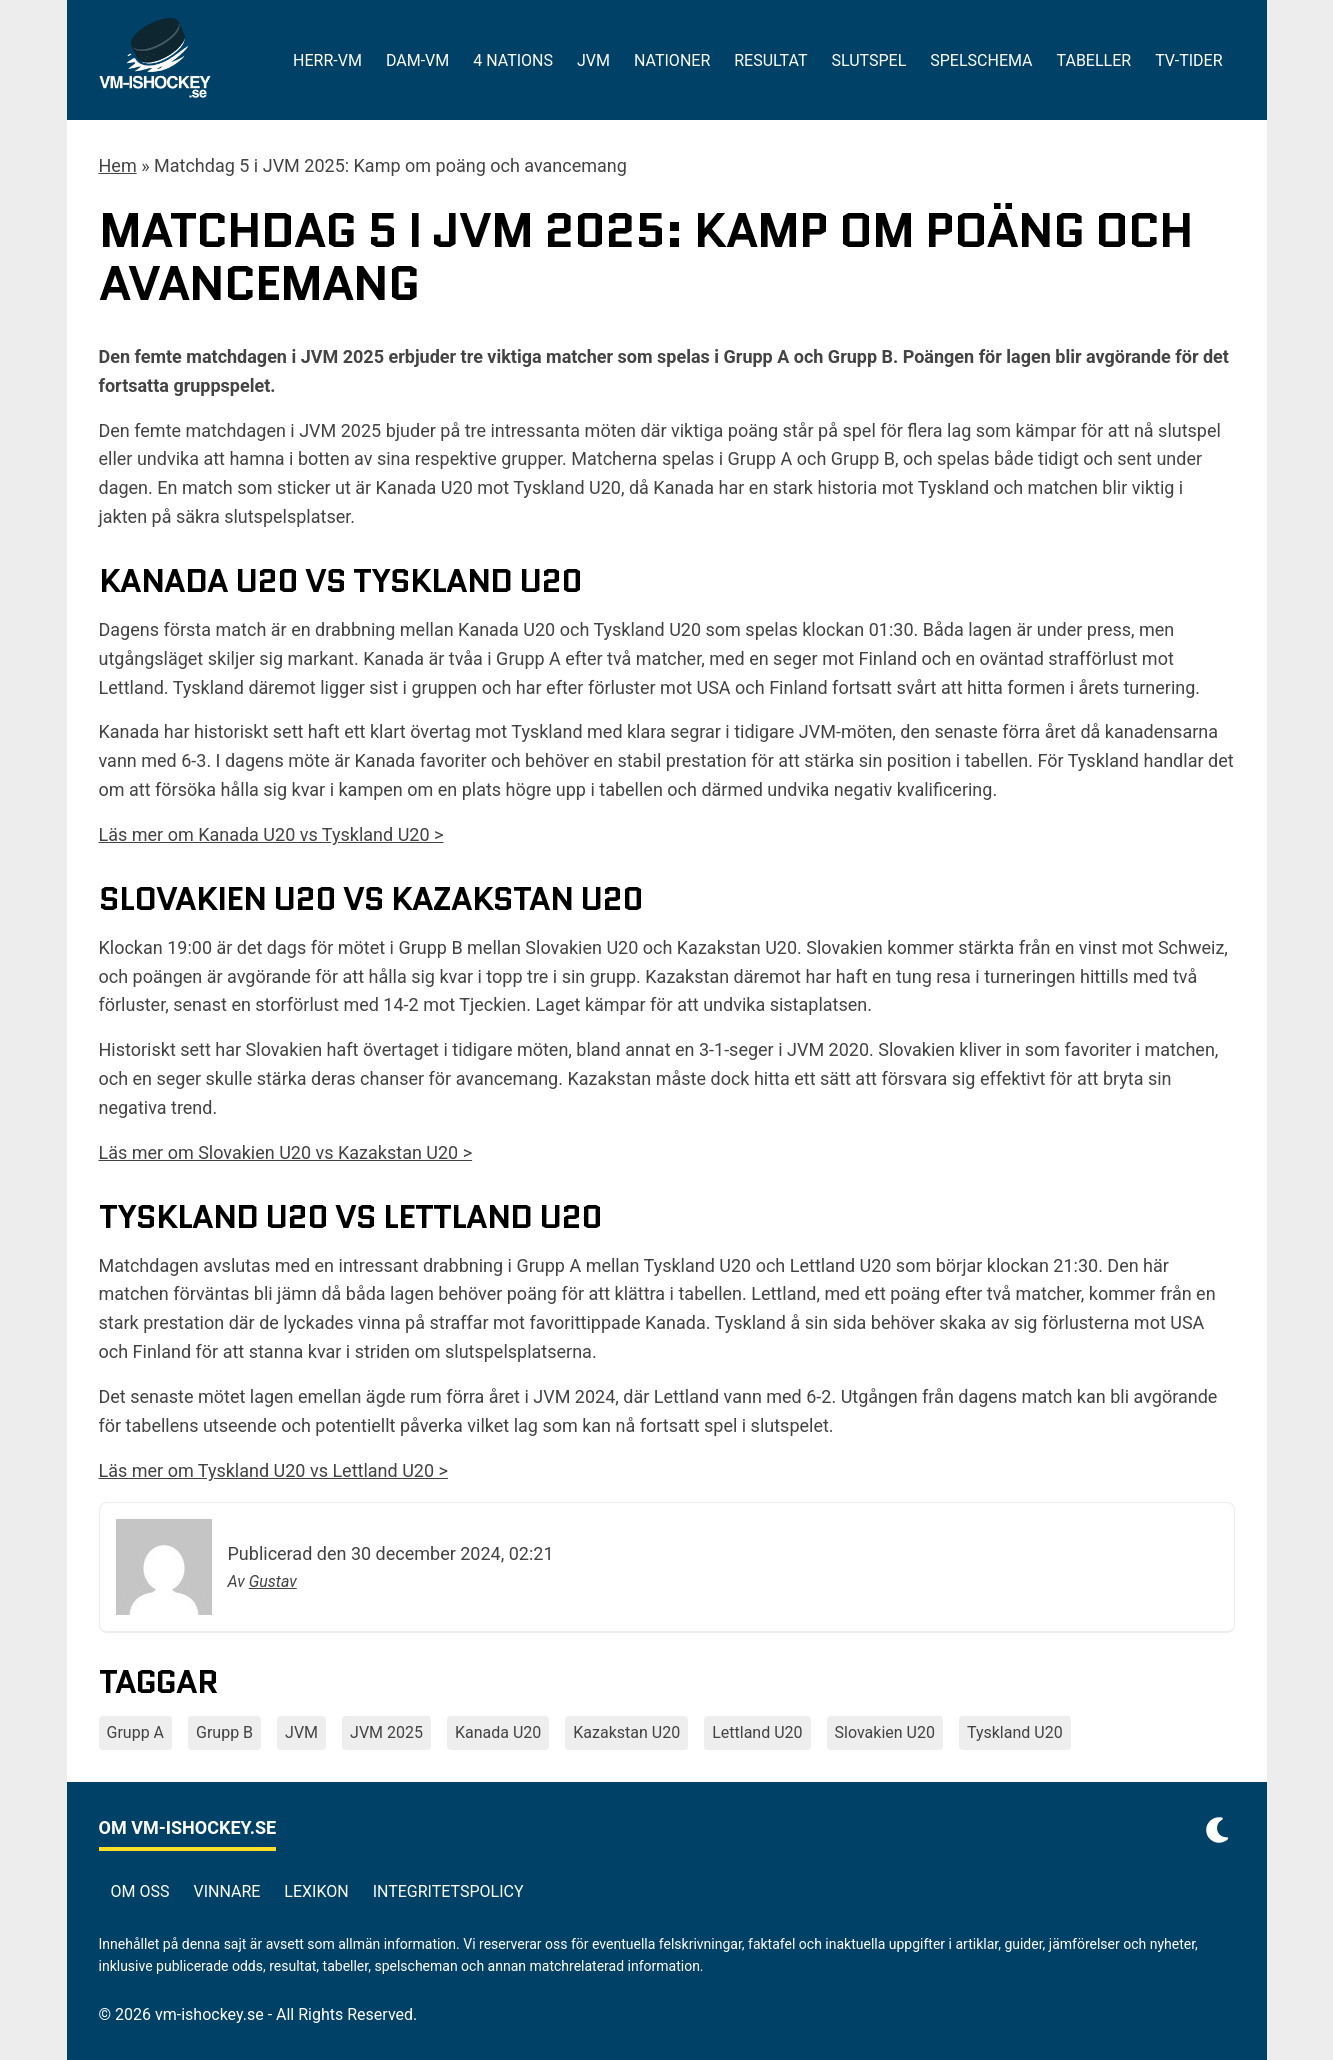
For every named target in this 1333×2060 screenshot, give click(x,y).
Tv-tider (1188, 60)
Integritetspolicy (448, 1891)
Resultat (770, 60)
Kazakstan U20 (626, 1732)
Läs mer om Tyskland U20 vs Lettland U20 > (273, 1470)
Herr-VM (327, 60)
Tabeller (1094, 60)
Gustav (273, 1581)
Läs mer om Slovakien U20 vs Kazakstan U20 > (286, 1152)
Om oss (140, 1891)
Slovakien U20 (885, 1732)
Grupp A (136, 1732)
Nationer (672, 60)
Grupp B (224, 1732)
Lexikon (316, 1891)
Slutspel (868, 60)
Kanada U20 (498, 1732)
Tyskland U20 (1015, 1732)
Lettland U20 (757, 1732)
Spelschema (981, 60)
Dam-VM (417, 60)
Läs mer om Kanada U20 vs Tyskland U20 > (271, 834)
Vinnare (226, 1891)
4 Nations (513, 60)
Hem (118, 165)
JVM (593, 60)
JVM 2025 (386, 1732)
